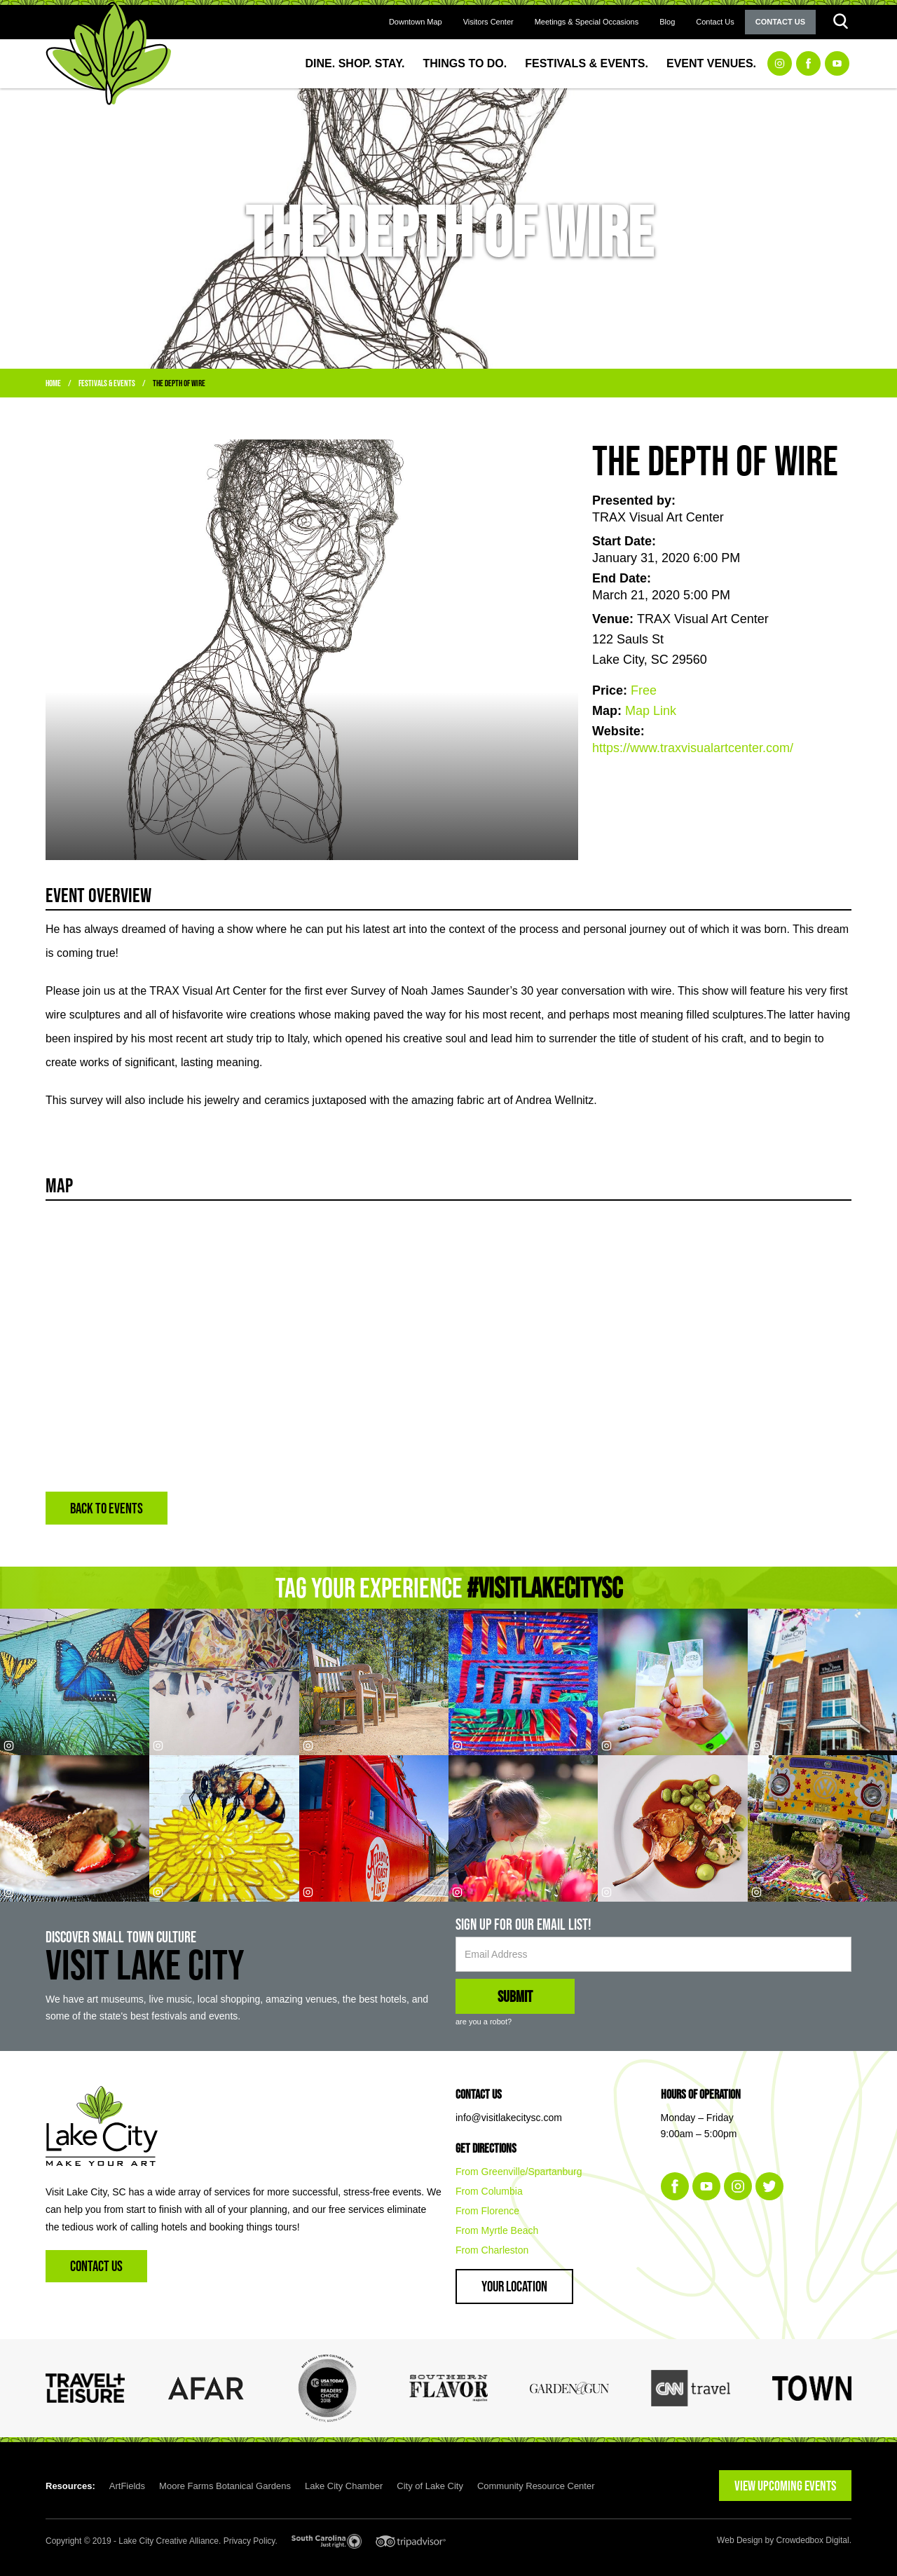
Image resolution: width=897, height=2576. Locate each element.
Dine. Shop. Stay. (355, 63)
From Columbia (489, 2191)
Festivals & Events (106, 383)
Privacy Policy (249, 2541)
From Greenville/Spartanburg (519, 2171)
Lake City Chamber (344, 2486)
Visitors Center (488, 22)
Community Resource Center (536, 2486)
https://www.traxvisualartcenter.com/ (692, 748)
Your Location (514, 2286)
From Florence (487, 2210)
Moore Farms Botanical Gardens (225, 2486)
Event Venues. (711, 63)
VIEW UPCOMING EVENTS (785, 2485)
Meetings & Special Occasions (587, 22)
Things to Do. (465, 63)
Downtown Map (415, 22)
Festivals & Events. (586, 63)
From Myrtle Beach (497, 2230)
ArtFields (127, 2486)
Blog (667, 22)
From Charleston (492, 2250)
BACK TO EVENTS (106, 1508)
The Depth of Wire (179, 383)
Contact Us (715, 22)
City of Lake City (430, 2486)
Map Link (650, 711)
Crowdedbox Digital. (813, 2540)
